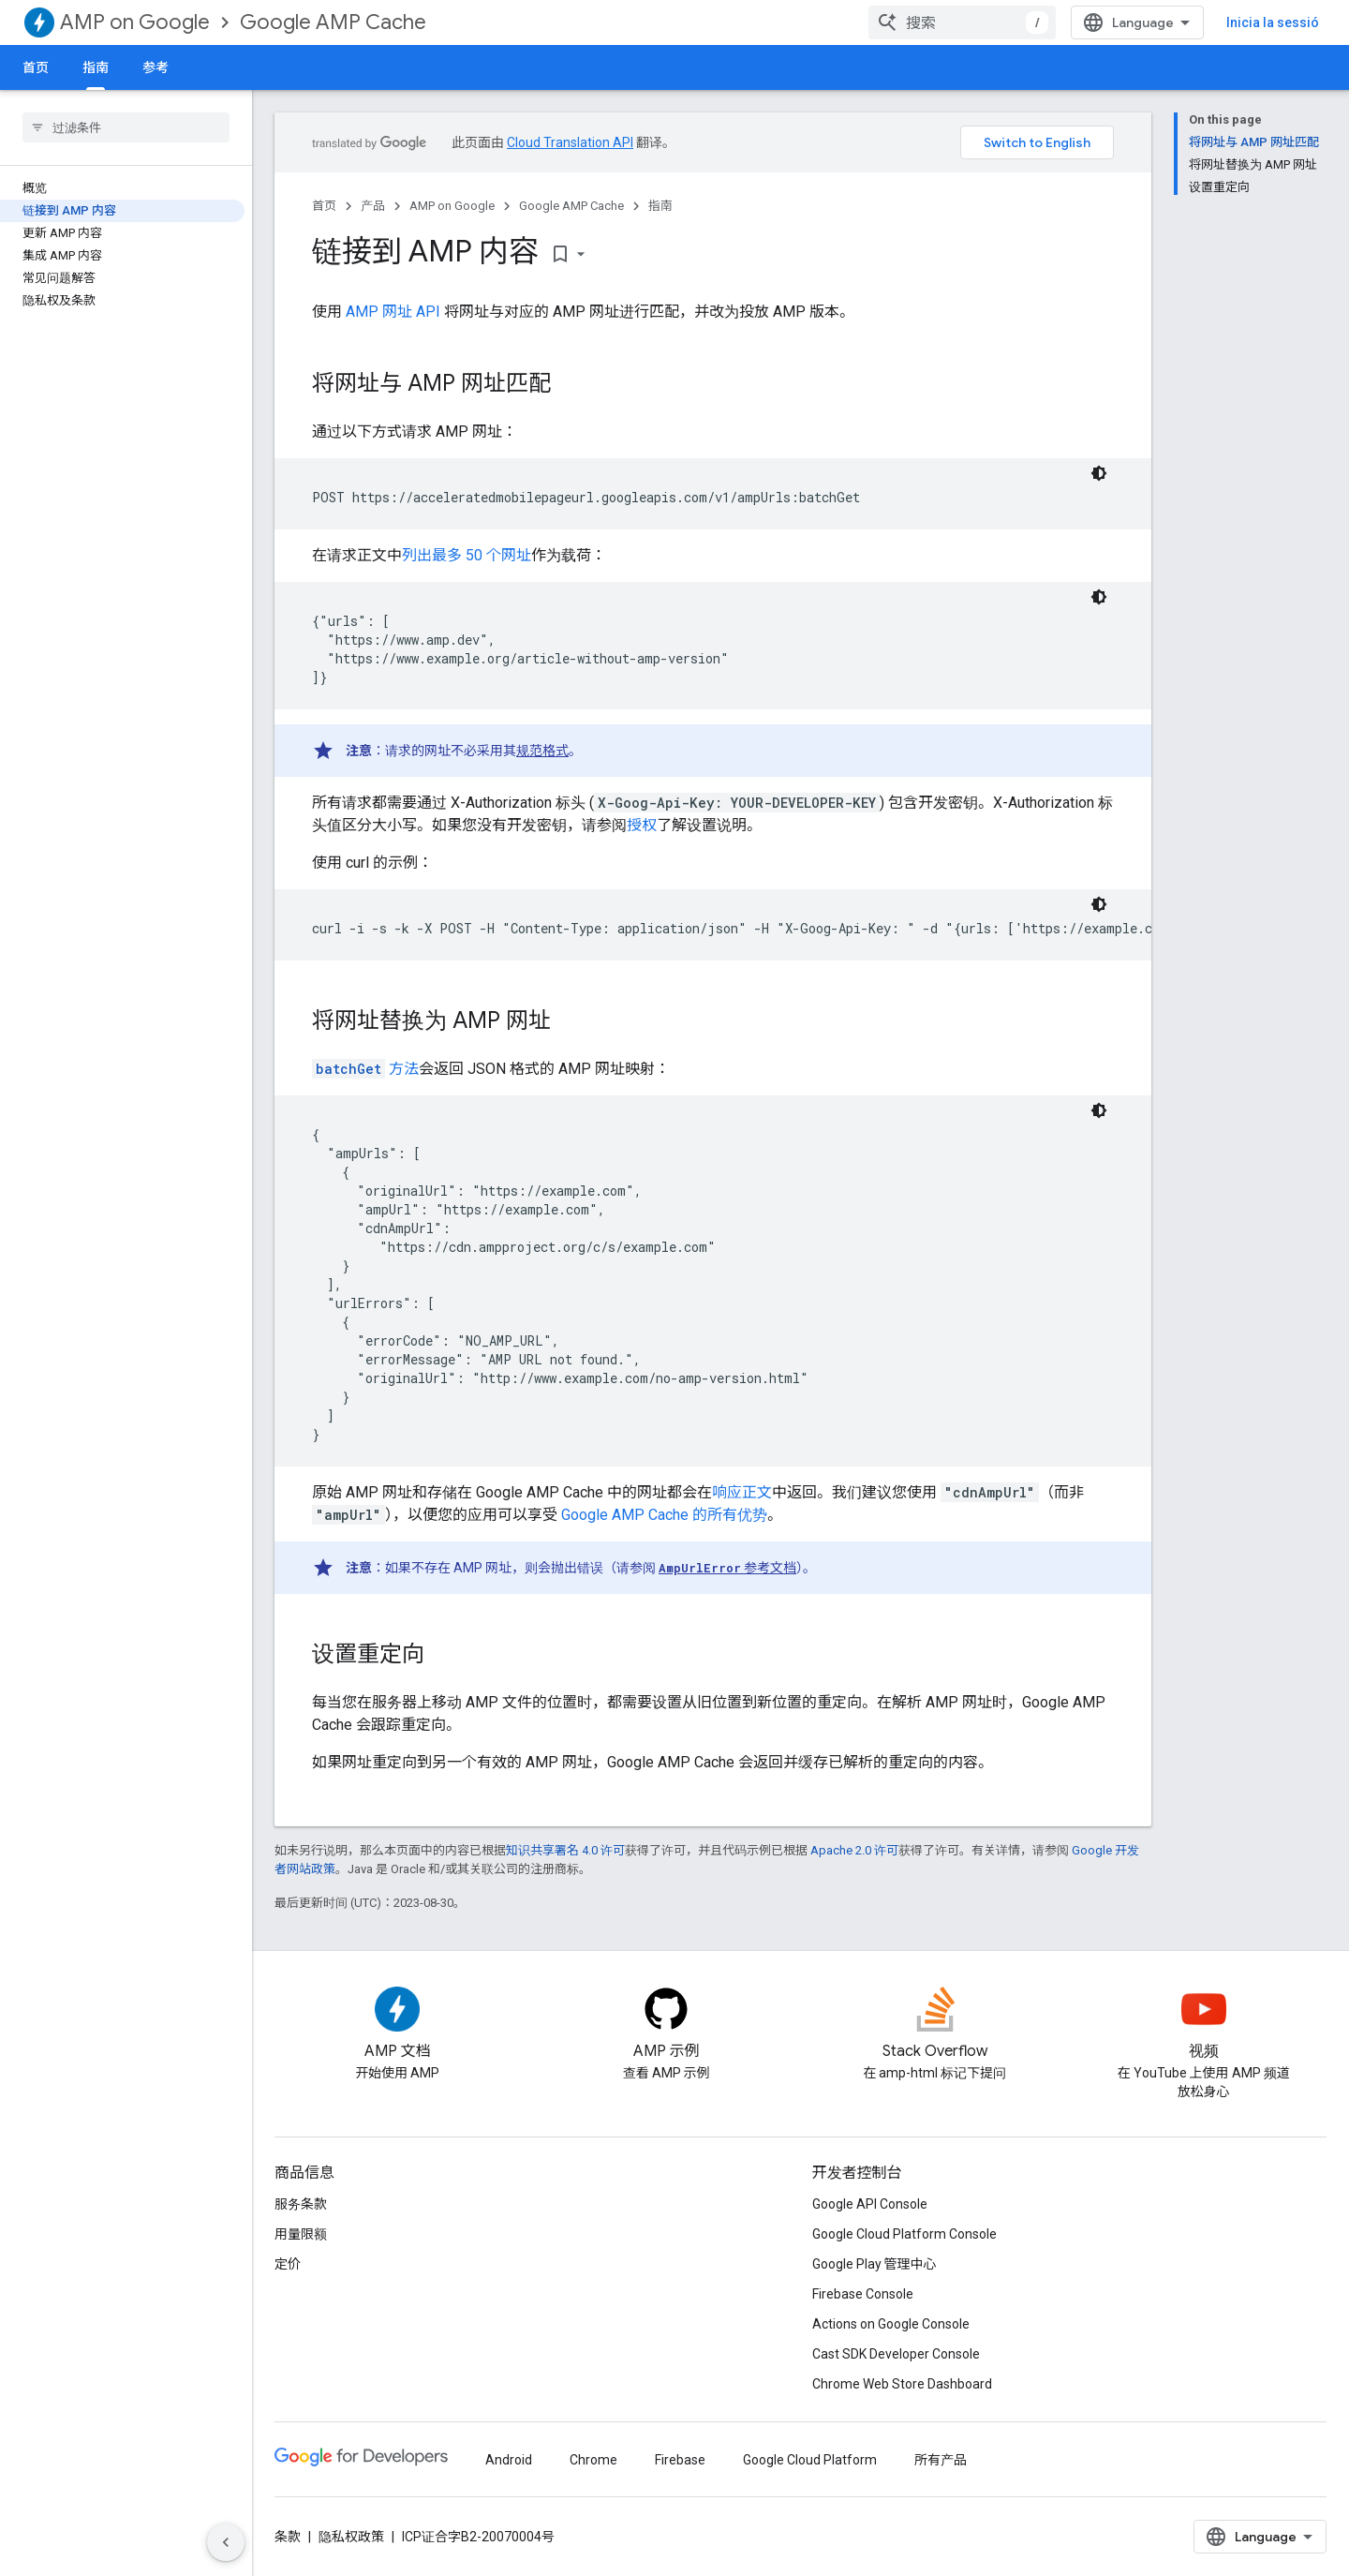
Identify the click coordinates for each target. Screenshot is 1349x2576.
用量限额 (300, 2233)
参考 (155, 67)
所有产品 (940, 2459)
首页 (35, 67)
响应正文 (742, 1492)
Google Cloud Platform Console (904, 2233)
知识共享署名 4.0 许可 (565, 1850)
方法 (365, 1069)
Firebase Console (862, 2293)
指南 (660, 206)
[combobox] (962, 22)
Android (508, 2459)
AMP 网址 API (393, 311)
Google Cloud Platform (810, 2459)
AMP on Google (135, 22)
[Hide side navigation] (226, 2542)
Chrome (593, 2459)
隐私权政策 (351, 2536)
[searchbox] (126, 127)
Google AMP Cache (333, 22)
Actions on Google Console (891, 2323)
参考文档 (727, 1567)
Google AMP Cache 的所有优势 (664, 1515)
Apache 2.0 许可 (854, 1850)
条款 (287, 2536)
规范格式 (542, 750)
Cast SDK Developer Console (896, 2353)
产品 (373, 206)
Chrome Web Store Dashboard (902, 2383)
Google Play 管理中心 (874, 2263)
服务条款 (300, 2203)
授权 (642, 825)
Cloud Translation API (570, 142)
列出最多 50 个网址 (466, 555)
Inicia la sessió (1272, 22)
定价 (287, 2263)
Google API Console (869, 2203)
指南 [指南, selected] (95, 67)
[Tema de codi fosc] (1099, 473)
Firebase (680, 2459)
